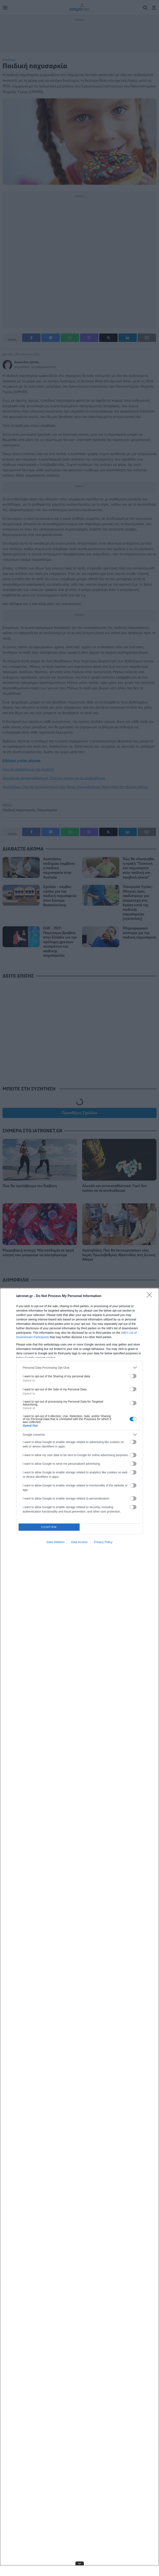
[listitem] (79, 1367)
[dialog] (79, 1932)
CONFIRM (49, 1527)
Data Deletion (56, 1542)
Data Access (79, 1542)
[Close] (151, 1296)
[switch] (133, 1376)
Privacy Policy (103, 1542)
